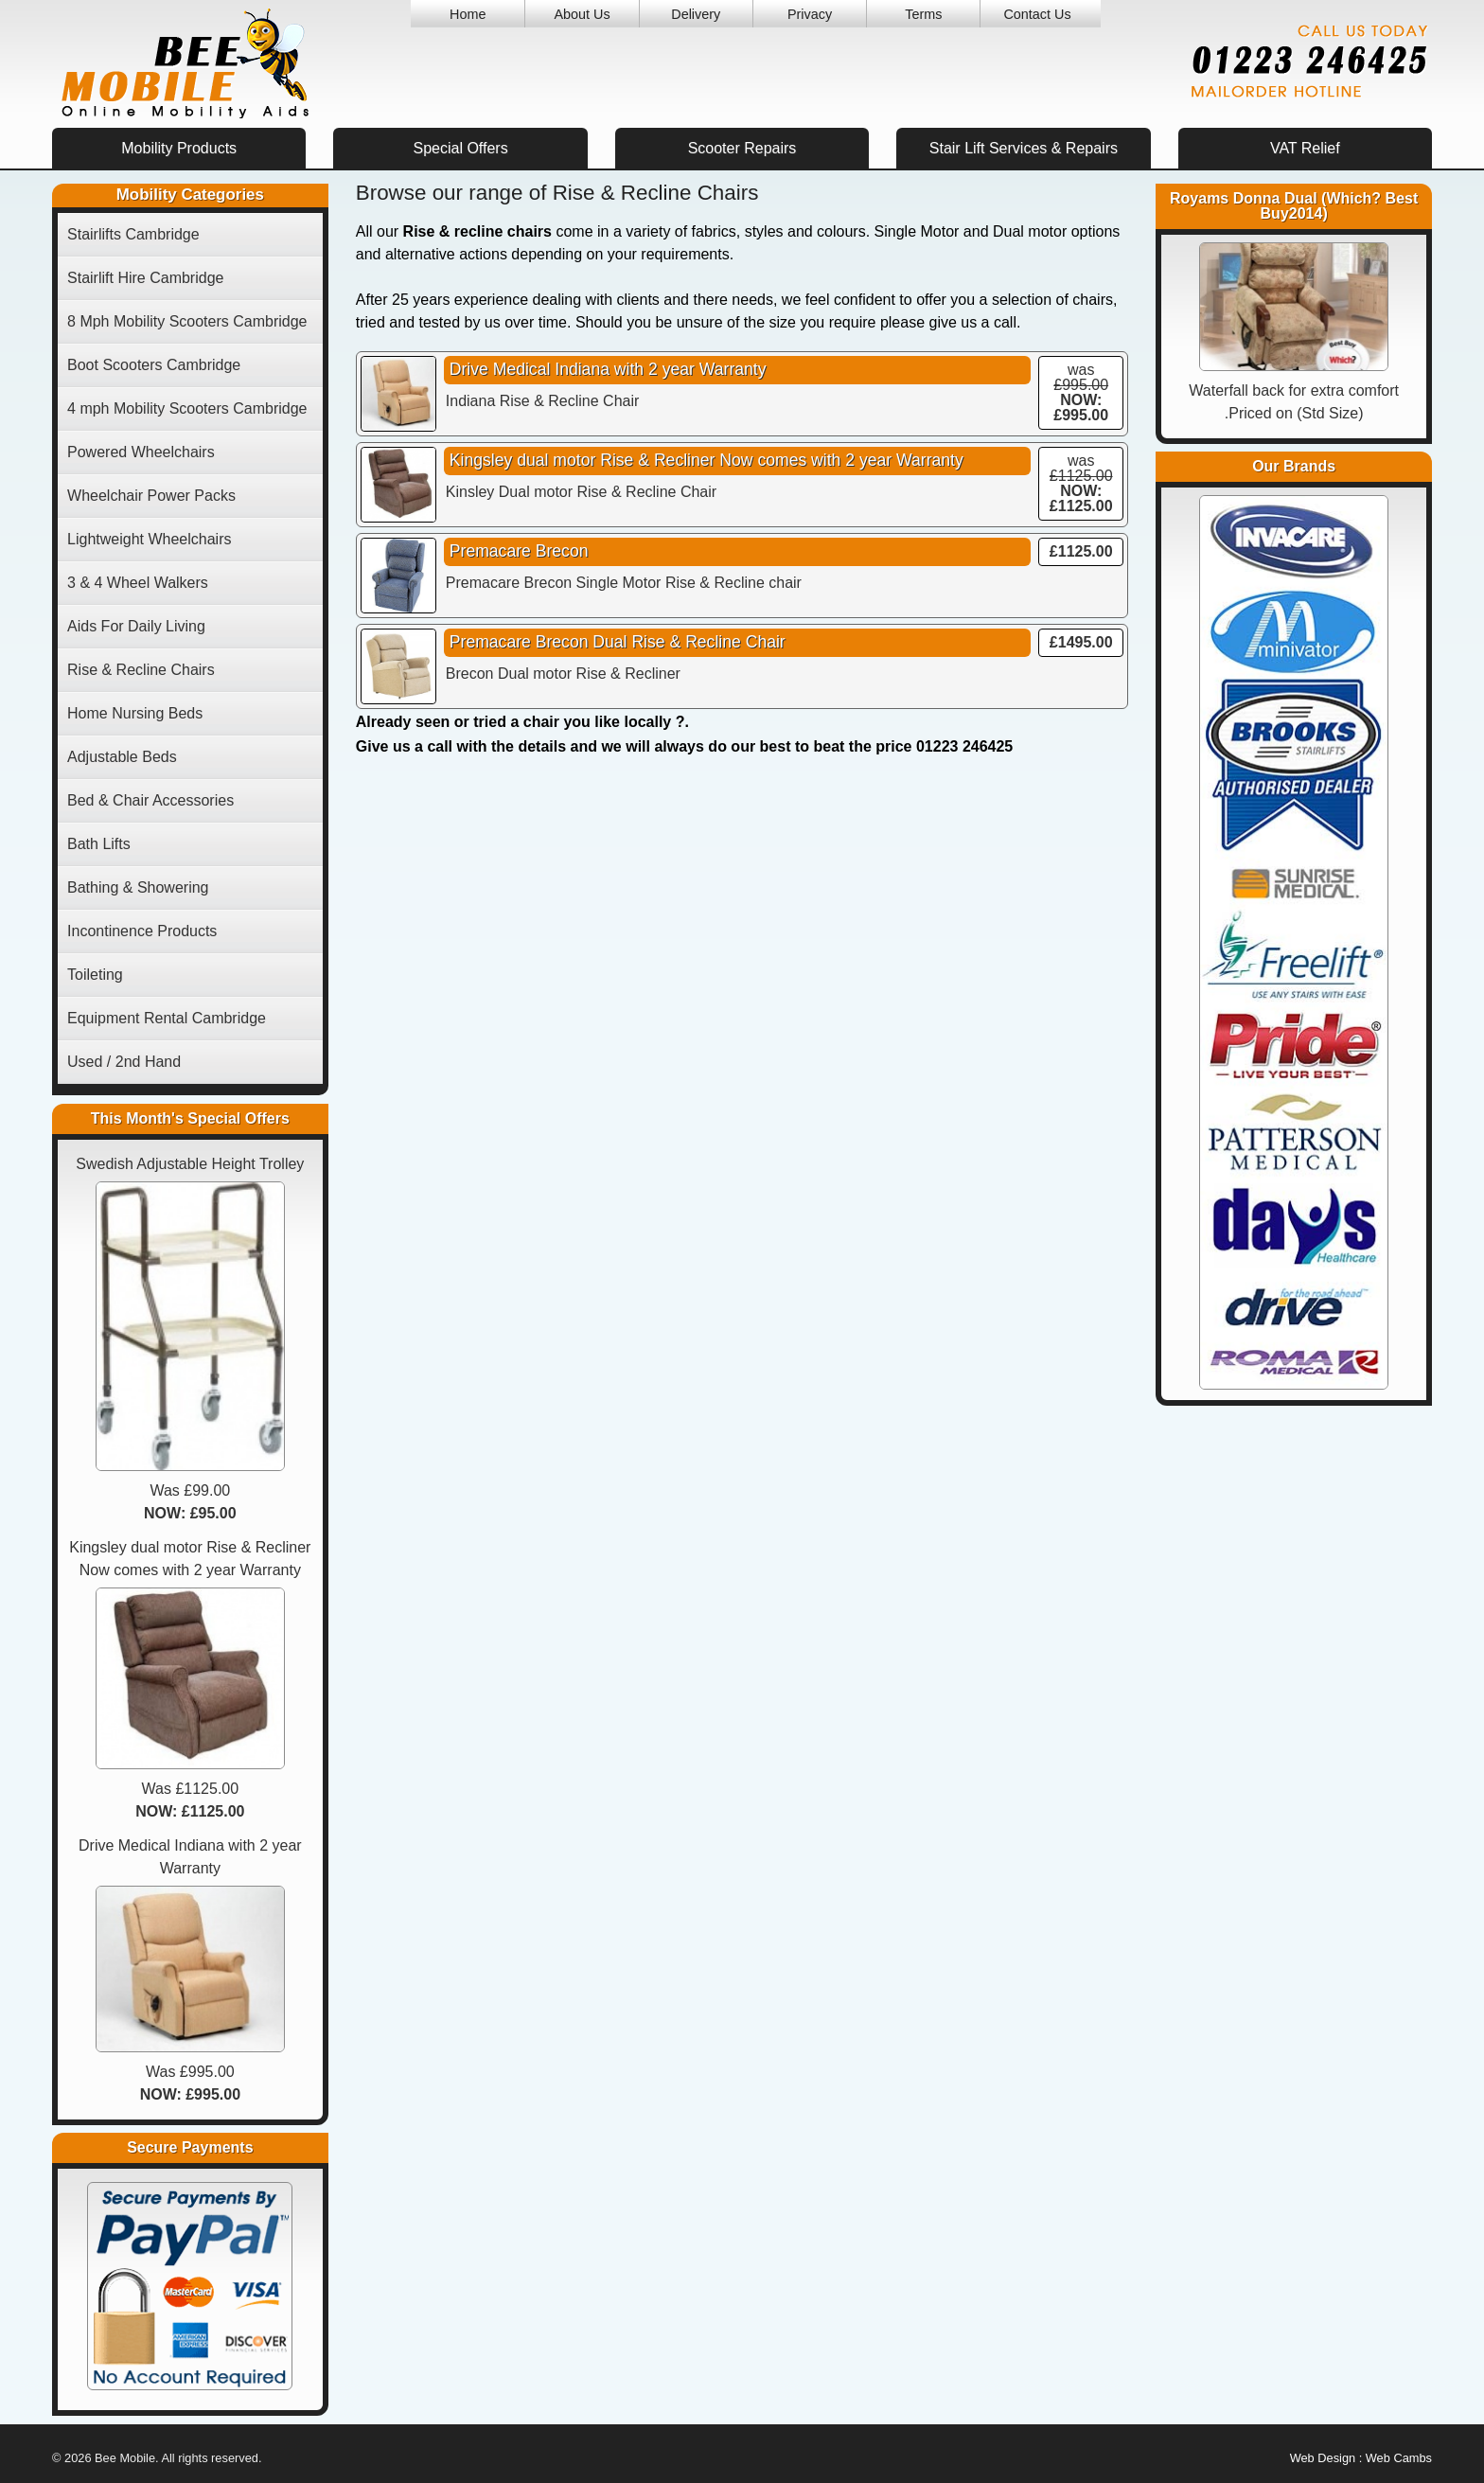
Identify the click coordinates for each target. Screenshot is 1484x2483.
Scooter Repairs (742, 148)
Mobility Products (179, 148)
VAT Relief (1305, 148)
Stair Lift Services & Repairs (1023, 148)
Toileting (95, 975)
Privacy (809, 14)
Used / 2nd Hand (124, 1062)
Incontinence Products (142, 931)
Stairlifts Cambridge (133, 234)
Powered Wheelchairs (141, 452)
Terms (923, 14)
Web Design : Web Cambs (1361, 2458)
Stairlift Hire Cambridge (145, 278)
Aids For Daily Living (136, 626)
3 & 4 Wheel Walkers (137, 583)
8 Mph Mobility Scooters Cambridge (187, 321)
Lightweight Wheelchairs (149, 539)
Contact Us (1036, 14)
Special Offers (460, 148)
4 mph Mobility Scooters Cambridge (187, 408)
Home (468, 14)
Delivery (695, 14)
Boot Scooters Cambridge (153, 365)
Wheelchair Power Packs (151, 496)
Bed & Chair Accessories (150, 800)
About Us (582, 14)
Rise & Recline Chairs (141, 670)
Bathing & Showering (137, 887)
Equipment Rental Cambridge (166, 1018)
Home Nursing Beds (135, 713)
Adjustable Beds (122, 757)
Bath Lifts (99, 844)
